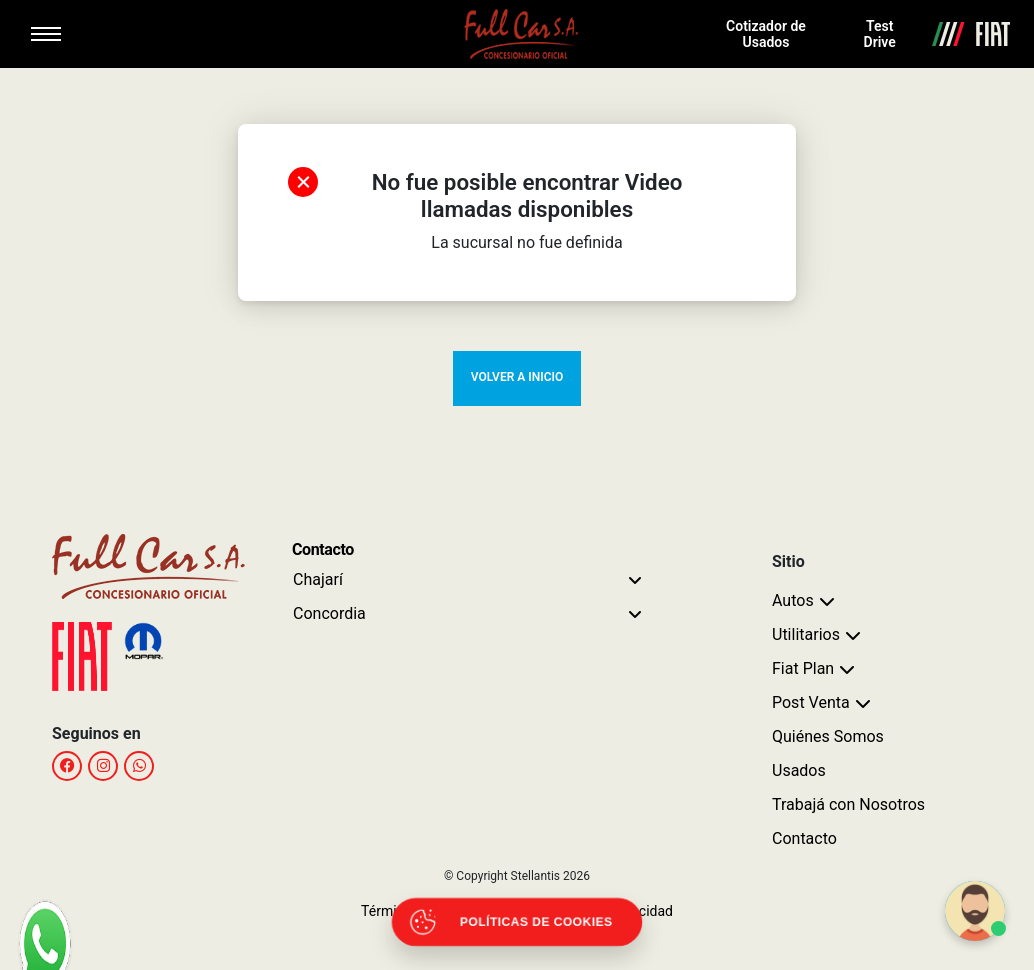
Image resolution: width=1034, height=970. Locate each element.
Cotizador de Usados (766, 34)
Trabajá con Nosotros (848, 804)
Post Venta (811, 702)
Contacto (804, 838)
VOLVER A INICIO (517, 377)
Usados (799, 770)
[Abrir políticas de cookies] (517, 922)
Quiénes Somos (828, 736)
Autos (793, 600)
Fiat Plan (803, 668)
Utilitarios (806, 634)
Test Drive (880, 34)
